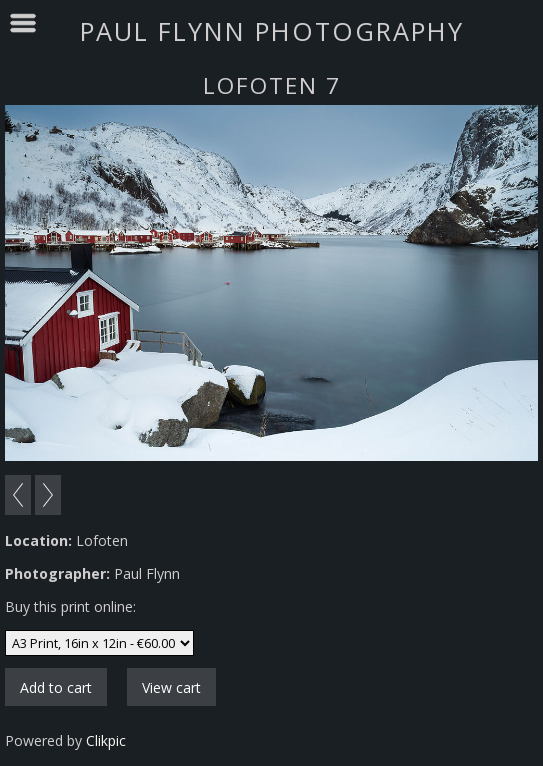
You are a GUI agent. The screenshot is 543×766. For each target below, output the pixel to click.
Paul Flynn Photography (272, 31)
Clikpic (106, 740)
